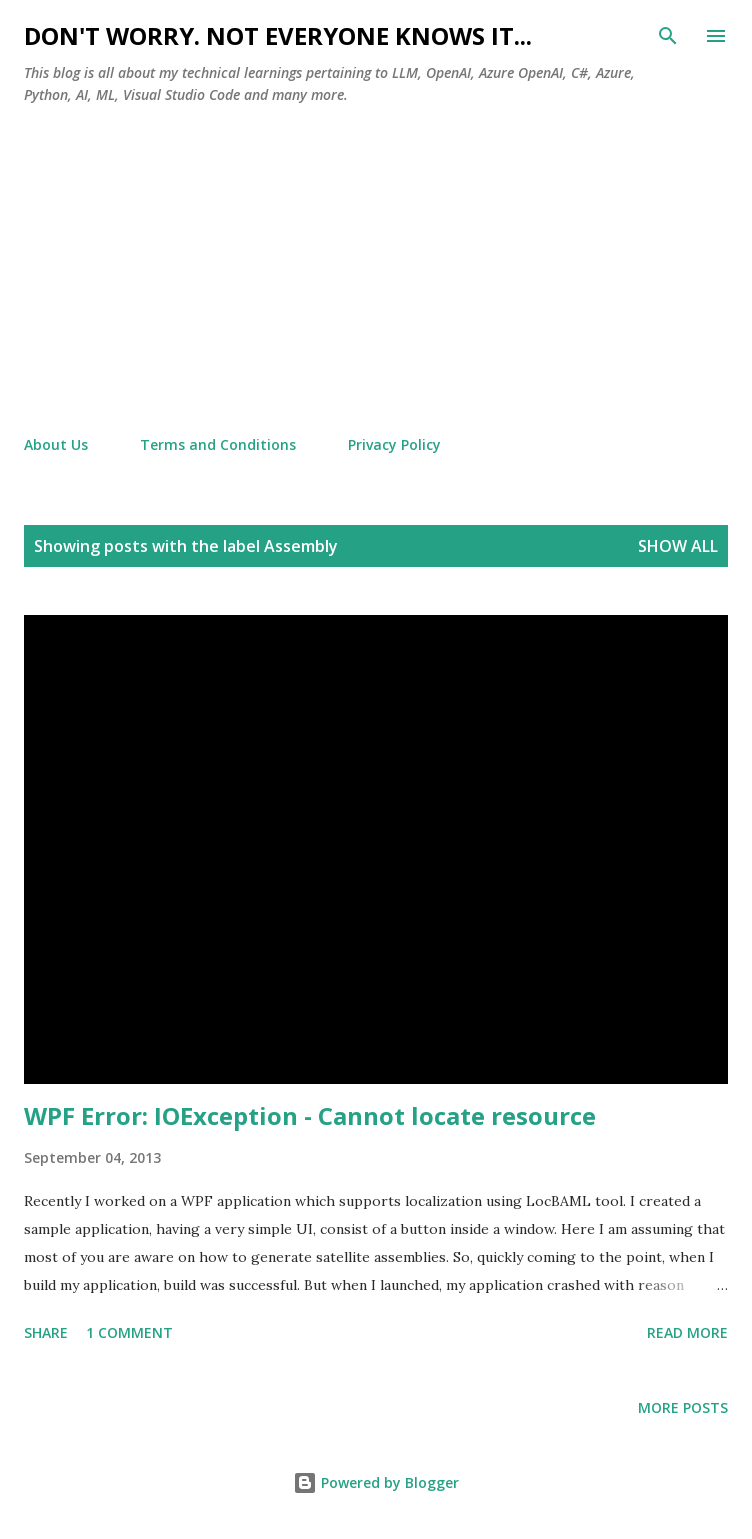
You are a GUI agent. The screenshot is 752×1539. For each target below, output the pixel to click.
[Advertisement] (376, 271)
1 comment (129, 1332)
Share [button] (46, 1332)
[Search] (668, 36)
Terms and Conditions (218, 444)
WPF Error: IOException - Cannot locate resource (310, 1115)
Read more (687, 1332)
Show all (678, 546)
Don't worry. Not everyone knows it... (278, 35)
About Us (56, 444)
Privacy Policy (394, 444)
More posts (683, 1407)
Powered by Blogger (376, 1482)
